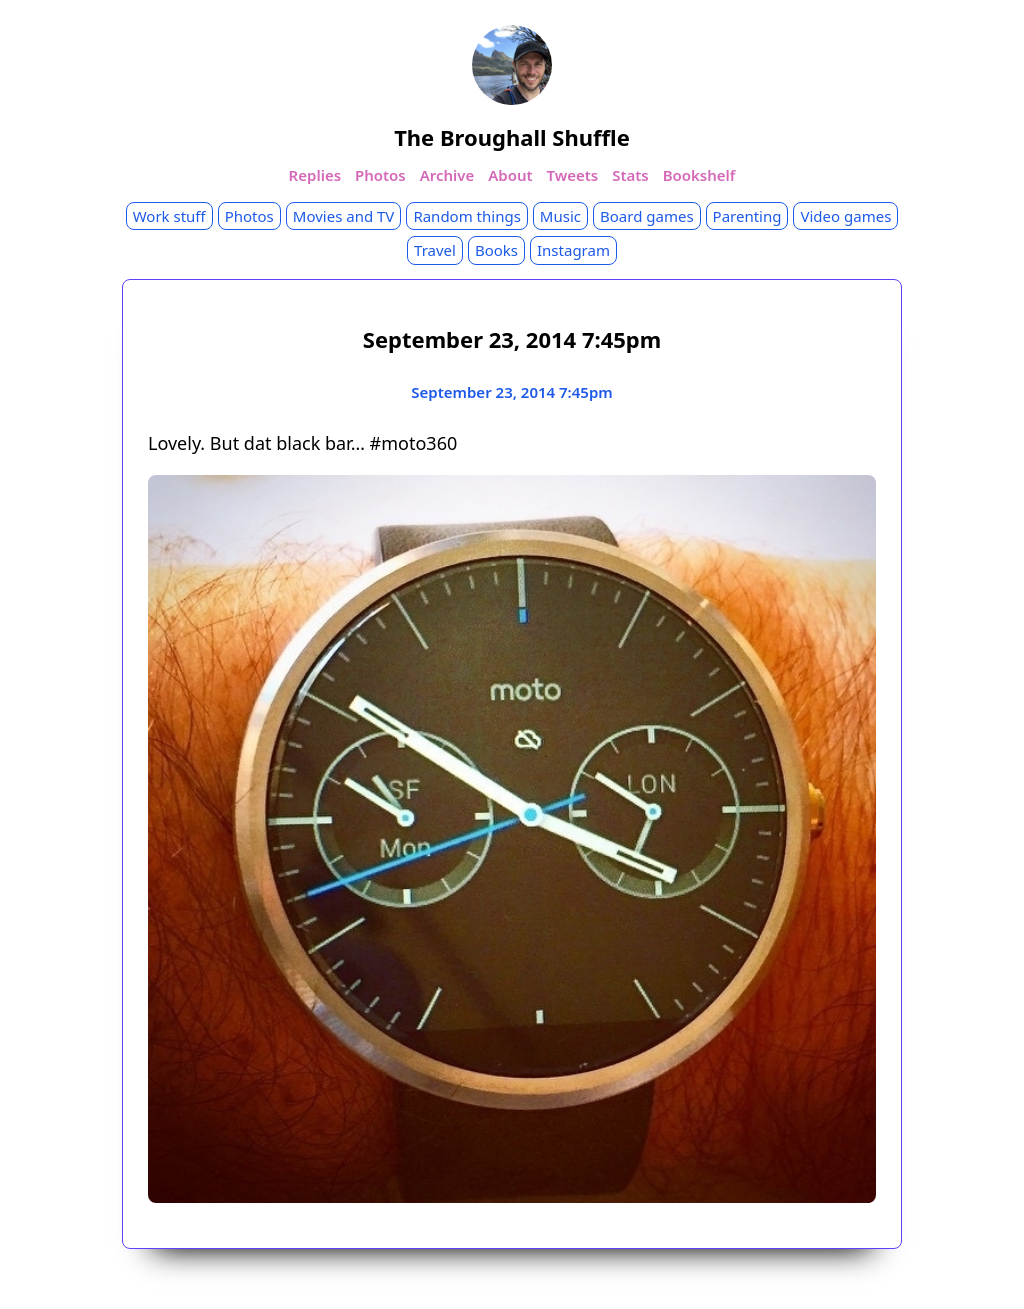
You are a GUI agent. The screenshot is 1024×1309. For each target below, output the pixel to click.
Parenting (747, 216)
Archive (447, 175)
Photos (380, 175)
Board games (647, 216)
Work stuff (169, 216)
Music (560, 216)
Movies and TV (344, 216)
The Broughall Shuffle (512, 137)
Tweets (573, 175)
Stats (630, 175)
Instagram (573, 250)
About (510, 175)
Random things (466, 216)
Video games (845, 216)
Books (496, 250)
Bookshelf (699, 175)
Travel (435, 250)
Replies (315, 175)
